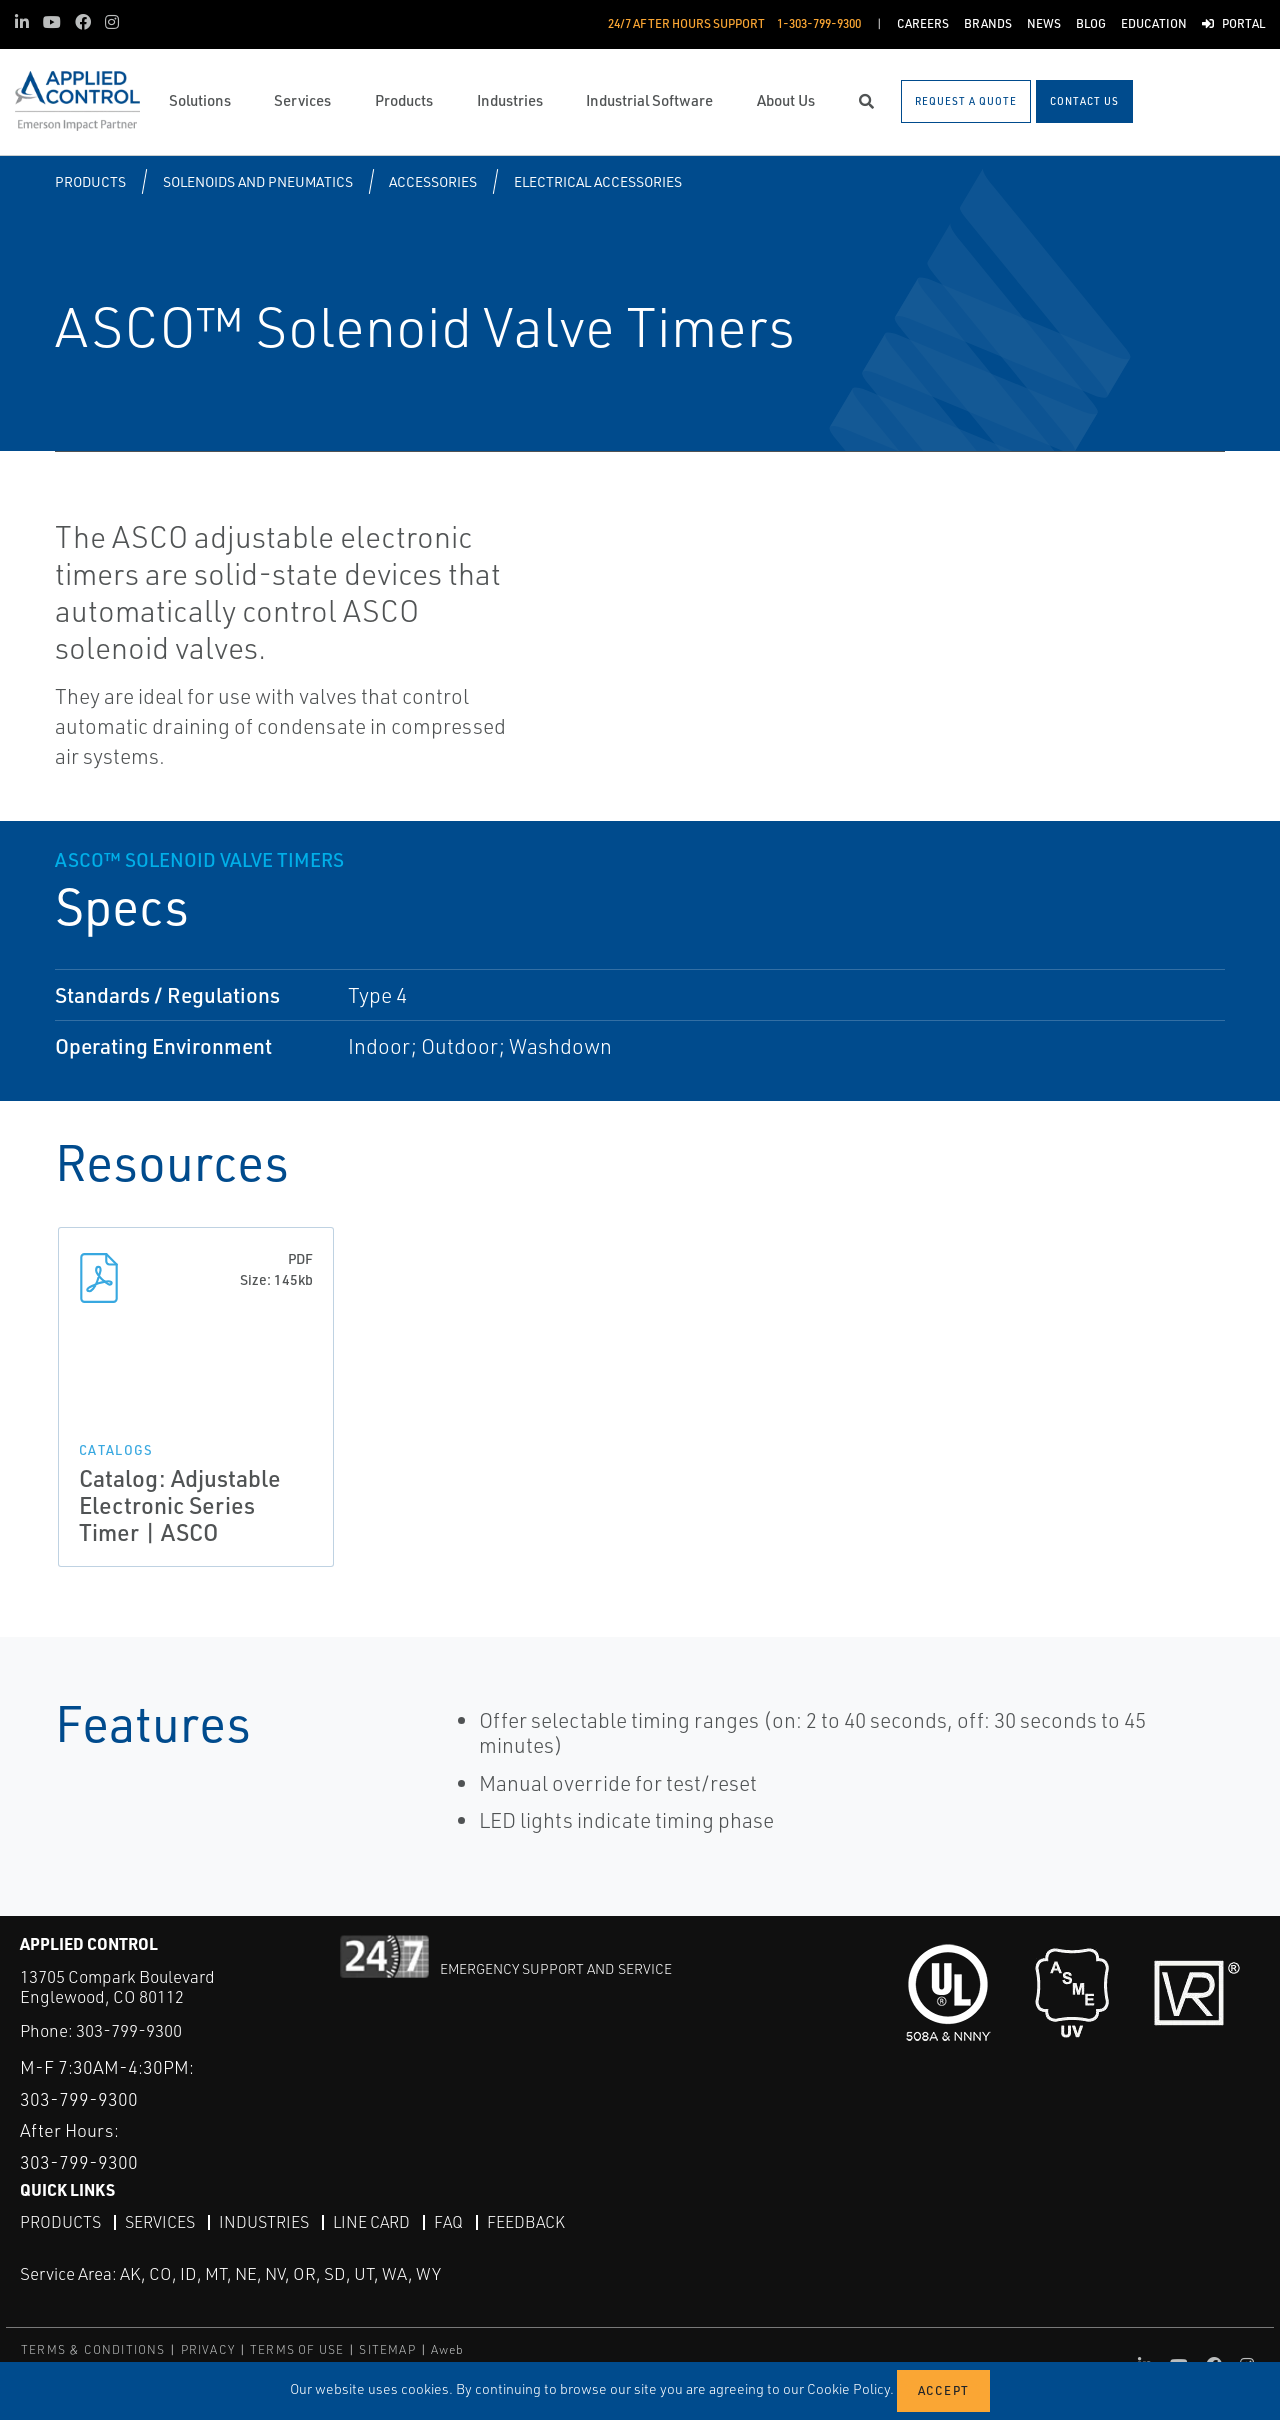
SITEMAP (387, 2349)
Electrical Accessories (598, 181)
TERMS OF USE (297, 2349)
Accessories (433, 181)
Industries (264, 2222)
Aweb (448, 2349)
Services (160, 2222)
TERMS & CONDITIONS (93, 2349)
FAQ (448, 2222)
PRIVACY (208, 2349)
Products (90, 181)
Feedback (526, 2222)
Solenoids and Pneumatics (258, 181)
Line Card (371, 2222)
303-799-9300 (129, 2030)
